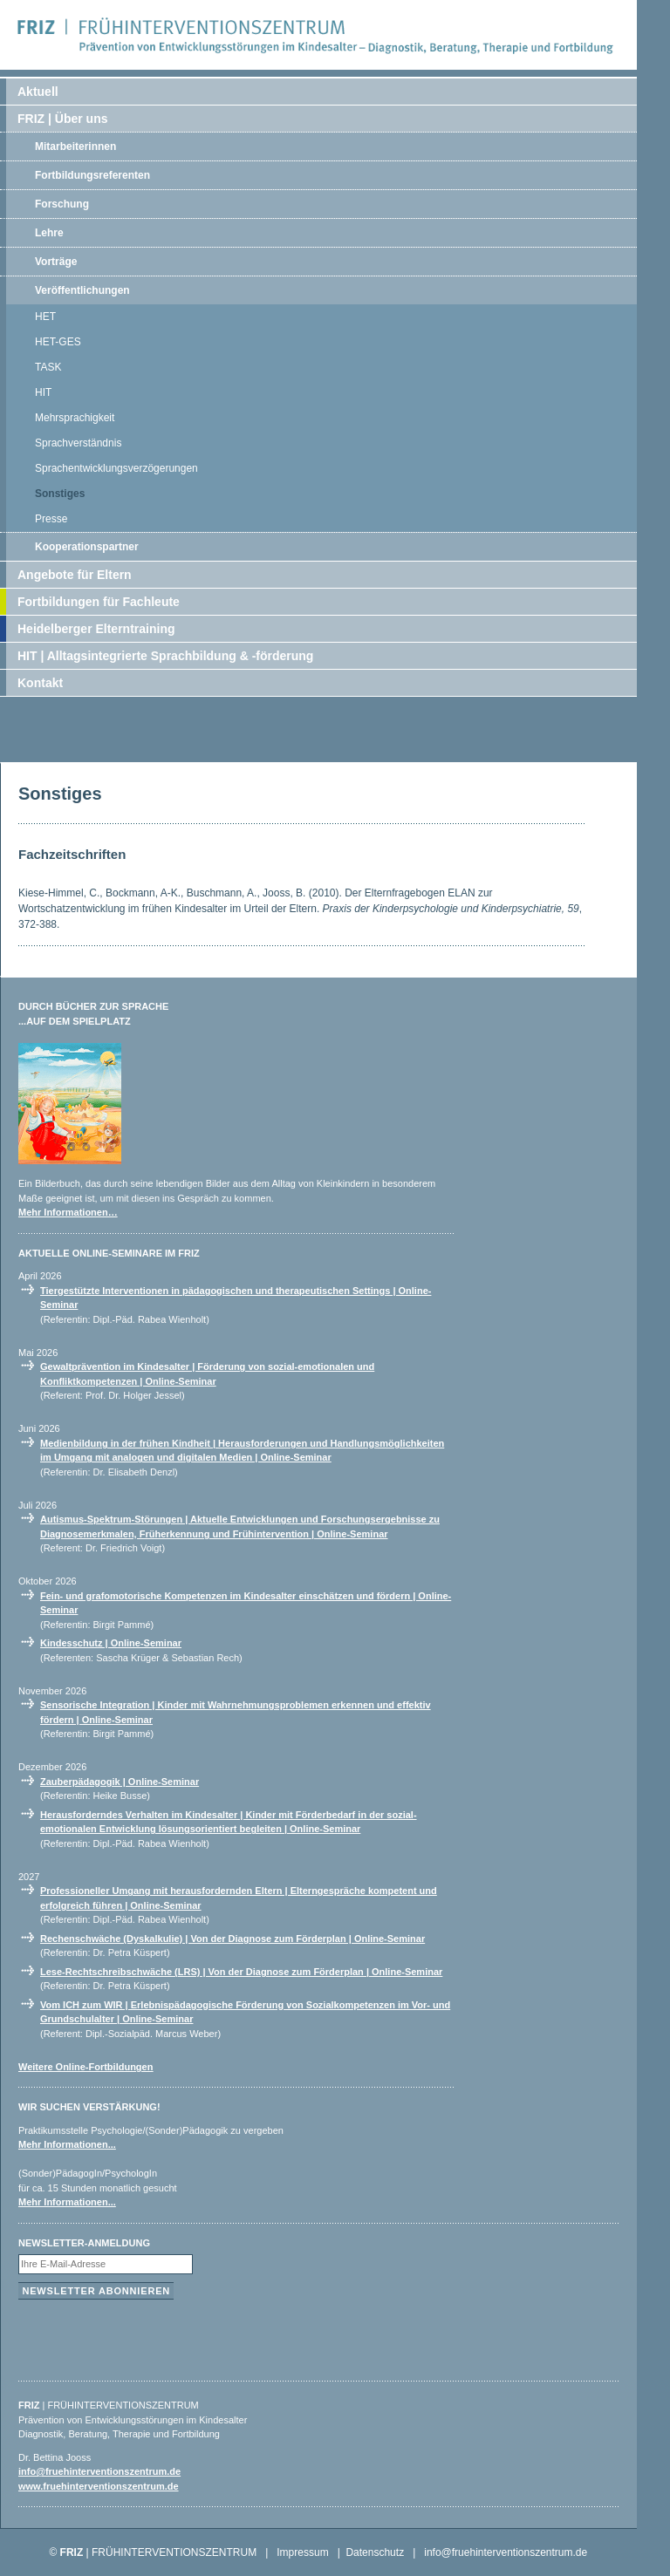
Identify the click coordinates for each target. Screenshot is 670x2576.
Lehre (49, 233)
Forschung (62, 204)
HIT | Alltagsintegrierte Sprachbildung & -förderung (165, 656)
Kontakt (40, 683)
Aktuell (37, 92)
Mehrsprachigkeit (74, 418)
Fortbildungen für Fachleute (98, 602)
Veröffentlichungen (82, 290)
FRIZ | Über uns (62, 119)
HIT (43, 392)
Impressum (302, 2552)
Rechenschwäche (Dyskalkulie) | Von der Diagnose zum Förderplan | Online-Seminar (232, 1938)
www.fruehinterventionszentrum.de (98, 2486)
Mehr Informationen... (67, 2144)
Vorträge (56, 262)
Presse (51, 519)
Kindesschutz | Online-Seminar (110, 1643)
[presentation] (151, 2336)
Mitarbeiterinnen (75, 146)
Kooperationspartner (87, 547)
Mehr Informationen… (68, 1212)
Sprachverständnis (78, 443)
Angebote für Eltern (74, 575)
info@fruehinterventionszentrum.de (99, 2471)
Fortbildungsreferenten (92, 175)
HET (45, 316)
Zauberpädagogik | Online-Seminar (119, 1781)
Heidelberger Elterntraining (95, 629)
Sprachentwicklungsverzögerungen (116, 468)
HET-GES (58, 342)
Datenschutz (374, 2552)
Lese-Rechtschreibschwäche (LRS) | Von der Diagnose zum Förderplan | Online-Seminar (241, 1971)
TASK (48, 367)
